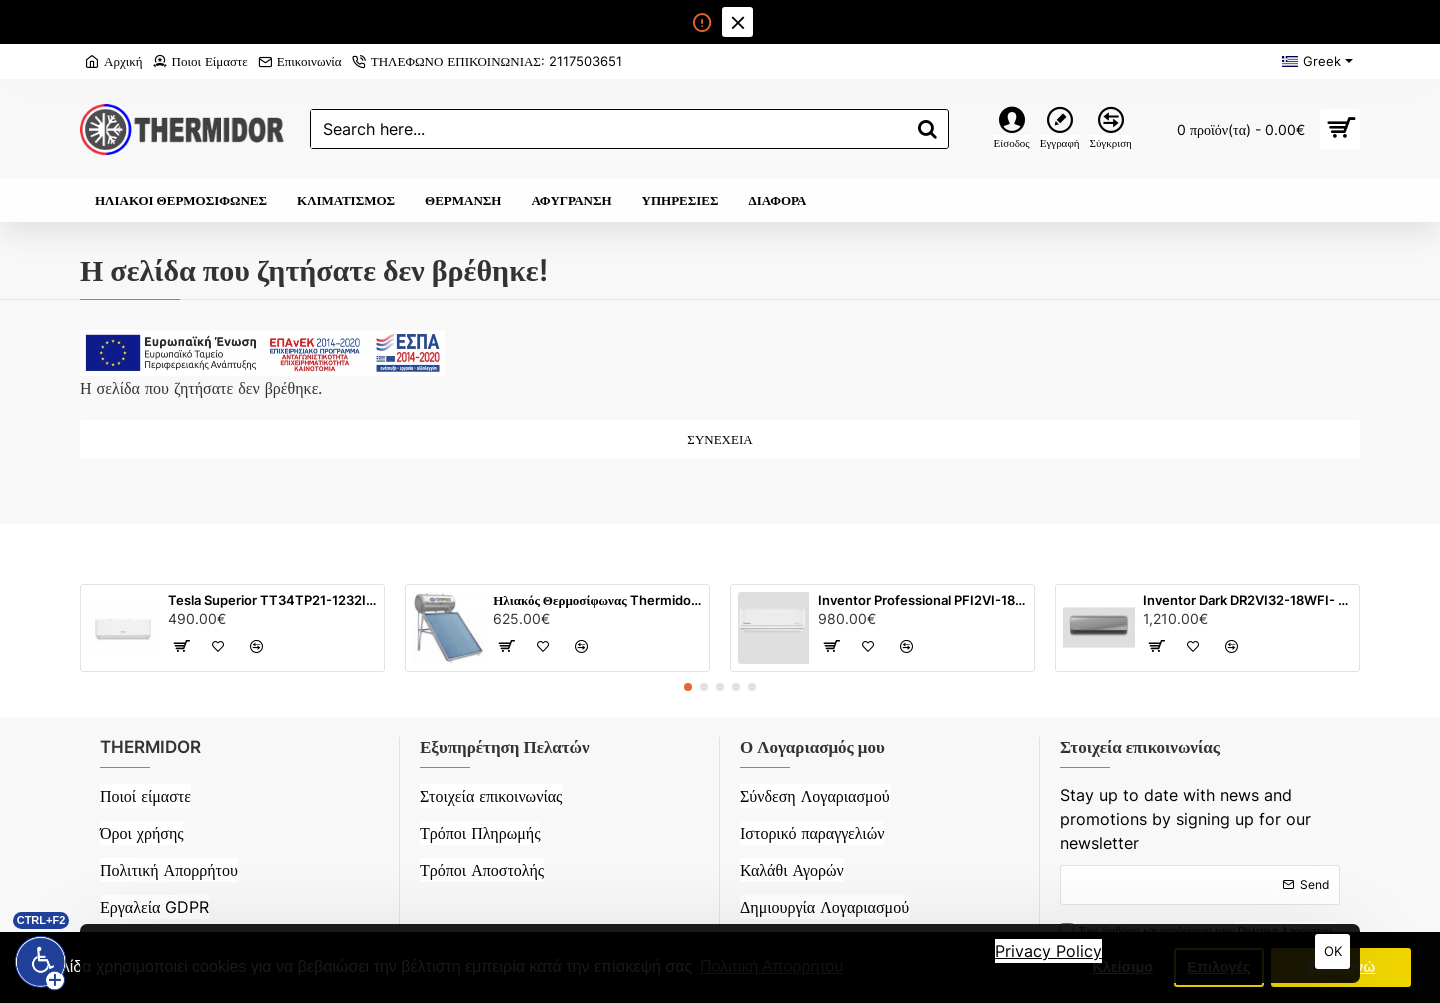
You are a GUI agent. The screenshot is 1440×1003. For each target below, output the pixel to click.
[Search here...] (928, 129)
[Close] (737, 22)
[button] (688, 687)
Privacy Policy (1048, 951)
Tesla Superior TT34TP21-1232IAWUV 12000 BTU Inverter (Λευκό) (272, 600)
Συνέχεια (719, 439)
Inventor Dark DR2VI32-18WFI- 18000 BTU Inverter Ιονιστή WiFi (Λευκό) (1247, 600)
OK (1333, 951)
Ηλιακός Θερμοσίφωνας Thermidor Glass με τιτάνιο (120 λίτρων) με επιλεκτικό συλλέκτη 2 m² (597, 600)
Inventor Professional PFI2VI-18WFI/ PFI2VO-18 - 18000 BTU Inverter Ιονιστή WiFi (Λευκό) (922, 600)
